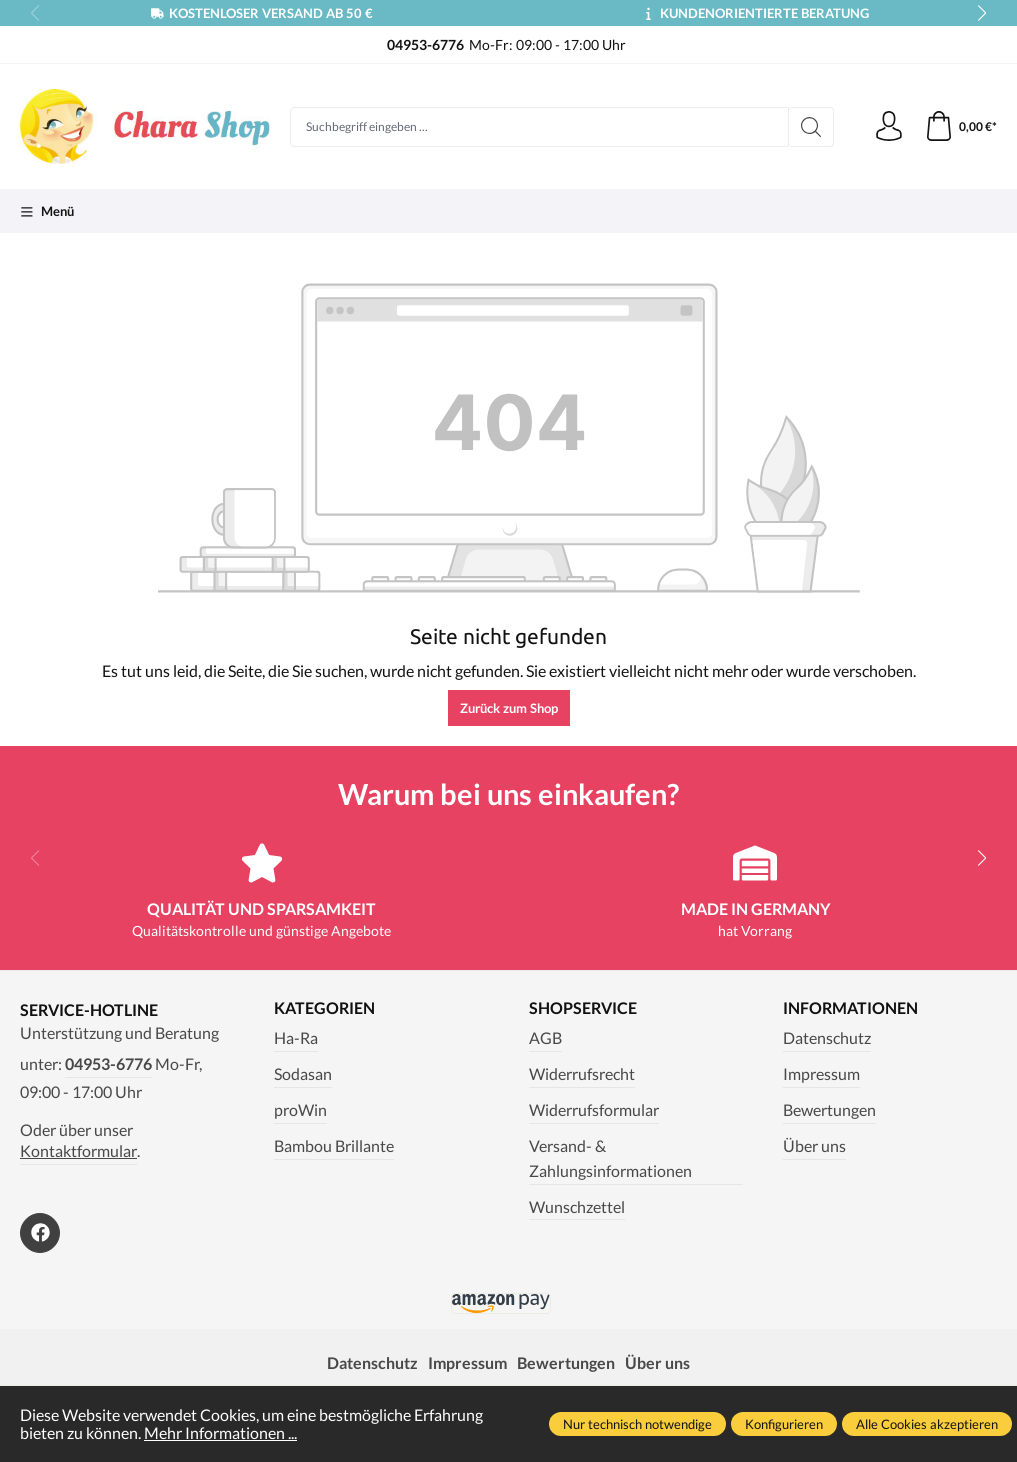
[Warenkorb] (960, 127)
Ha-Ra (296, 1038)
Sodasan (303, 1074)
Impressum (821, 1074)
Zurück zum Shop (509, 708)
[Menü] (47, 211)
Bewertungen (829, 1110)
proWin (300, 1110)
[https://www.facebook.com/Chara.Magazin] (40, 1233)
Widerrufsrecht (582, 1074)
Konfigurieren (784, 1424)
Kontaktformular (78, 1151)
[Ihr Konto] (889, 127)
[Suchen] (811, 127)
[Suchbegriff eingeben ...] (539, 127)
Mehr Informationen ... (220, 1433)
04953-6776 (108, 1064)
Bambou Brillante (334, 1146)
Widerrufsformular (594, 1110)
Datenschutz (827, 1038)
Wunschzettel (577, 1207)
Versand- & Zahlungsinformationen (610, 1158)
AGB (545, 1038)
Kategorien (324, 1009)
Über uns (814, 1146)
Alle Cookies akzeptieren (927, 1424)
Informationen (850, 1009)
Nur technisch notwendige (637, 1424)
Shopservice (583, 1009)
